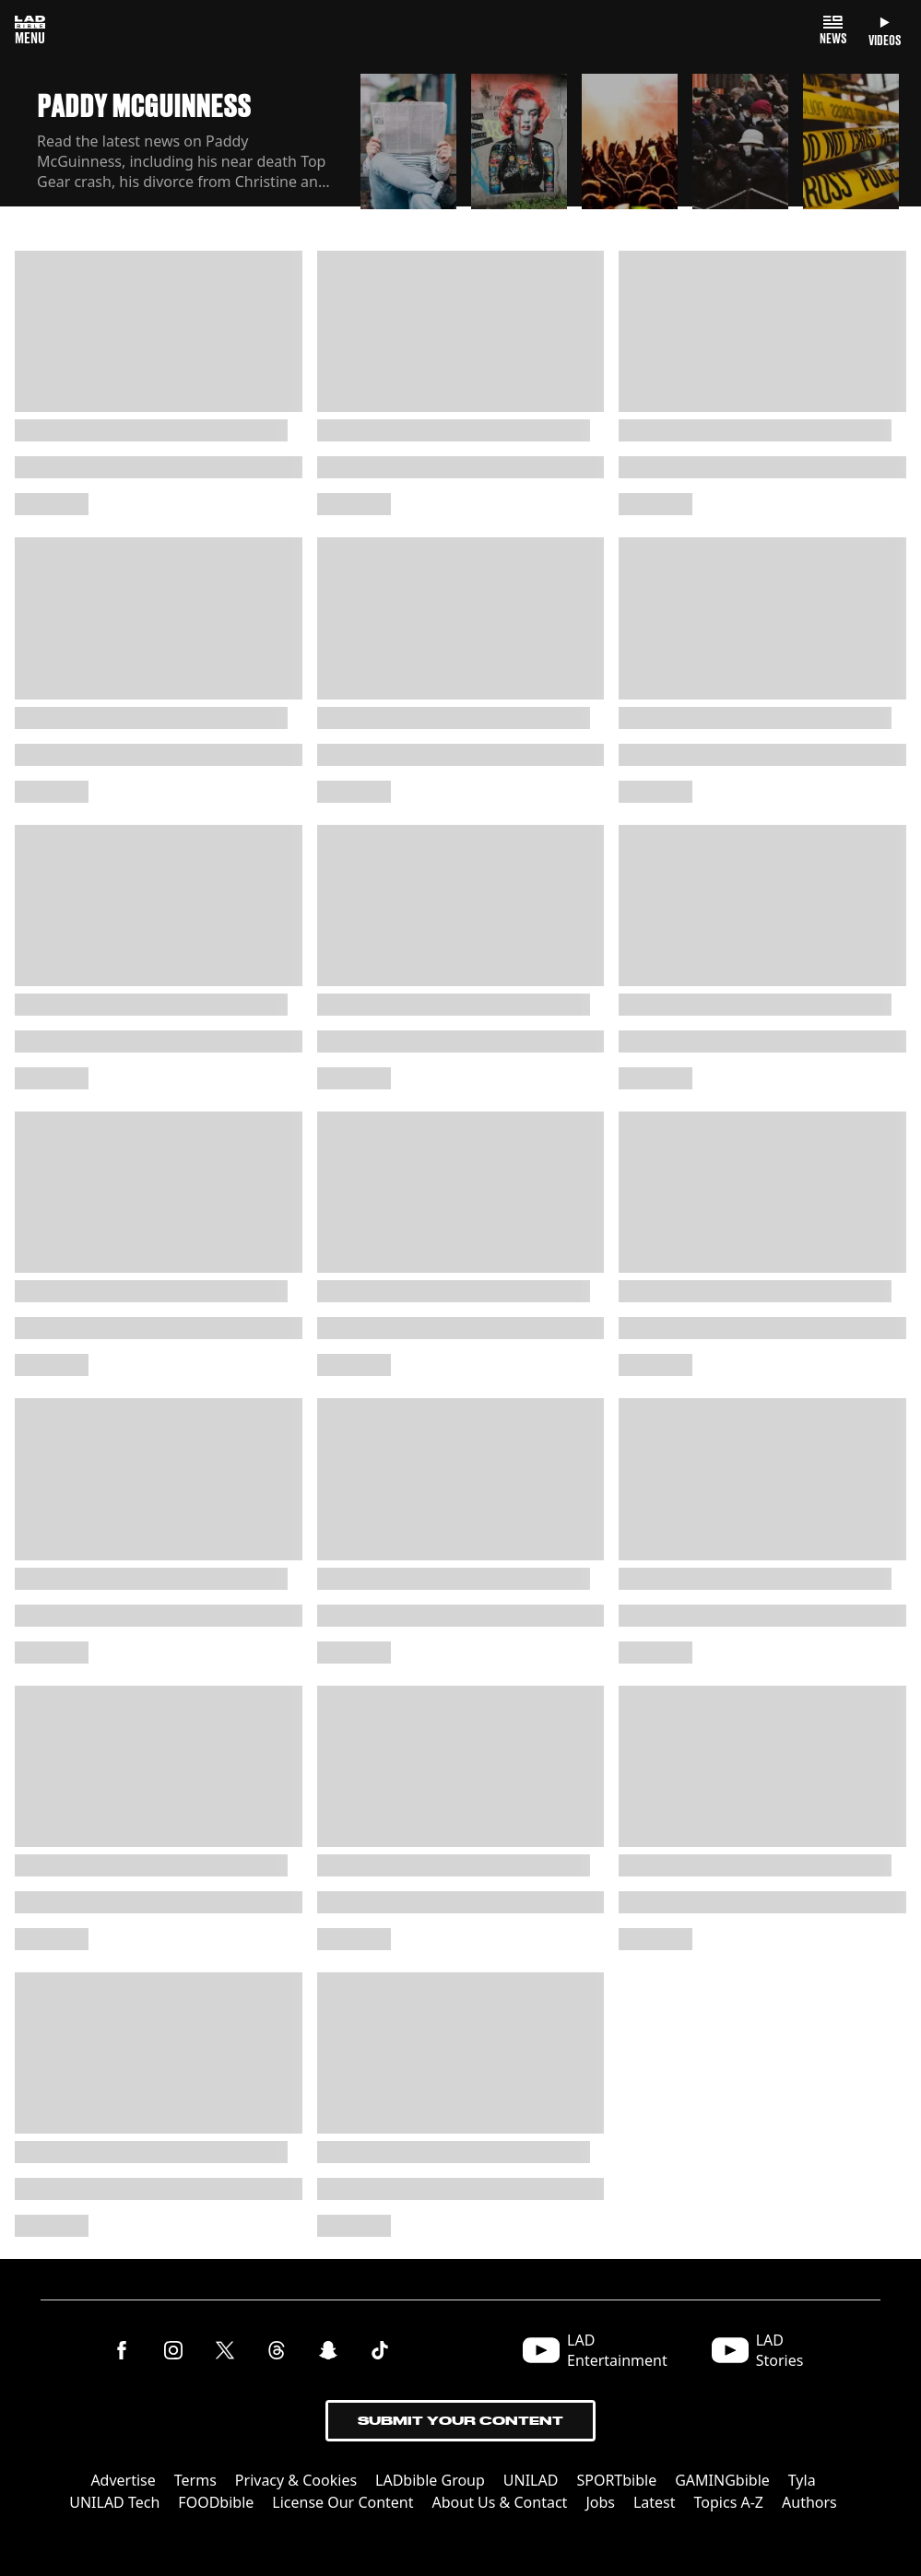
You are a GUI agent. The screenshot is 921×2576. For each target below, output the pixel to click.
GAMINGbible (722, 2480)
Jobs (600, 2502)
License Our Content (342, 2502)
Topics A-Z (728, 2502)
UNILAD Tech (114, 2502)
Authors (809, 2502)
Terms (195, 2480)
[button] (408, 140)
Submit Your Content (460, 2421)
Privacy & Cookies (296, 2480)
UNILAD (531, 2480)
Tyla (802, 2480)
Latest (654, 2502)
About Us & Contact (500, 2502)
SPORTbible (616, 2480)
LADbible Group (430, 2480)
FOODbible (216, 2502)
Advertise (122, 2480)
